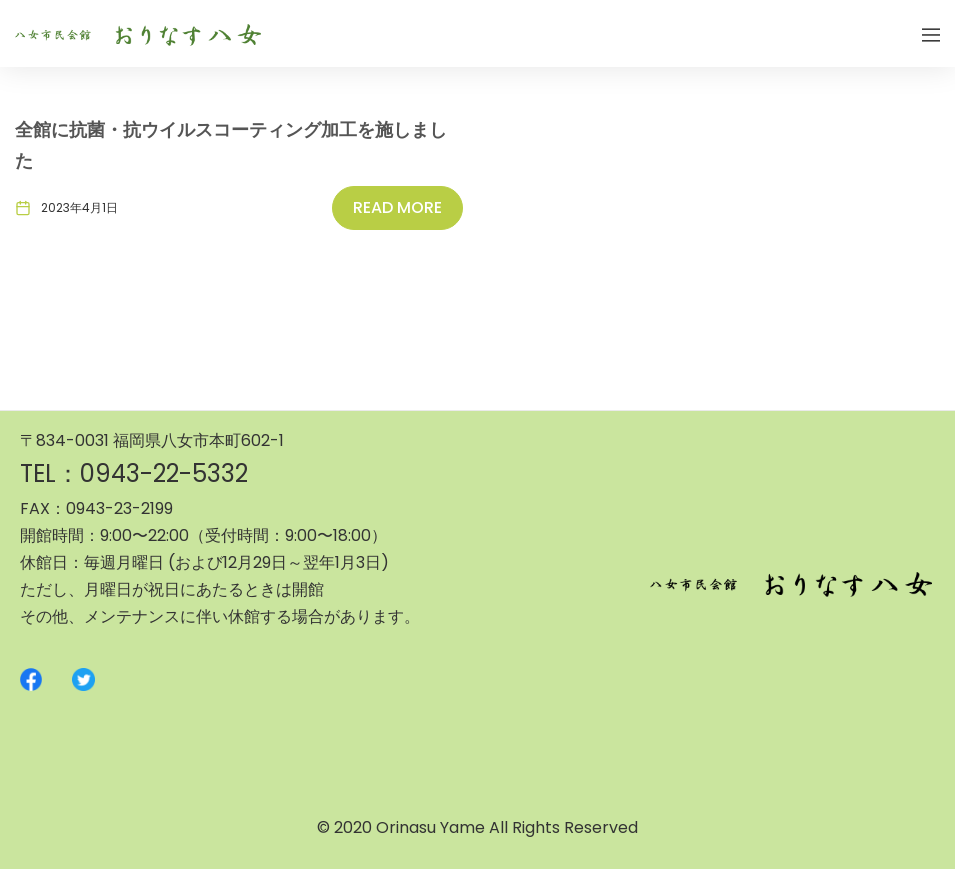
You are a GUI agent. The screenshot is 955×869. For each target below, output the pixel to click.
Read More (397, 207)
